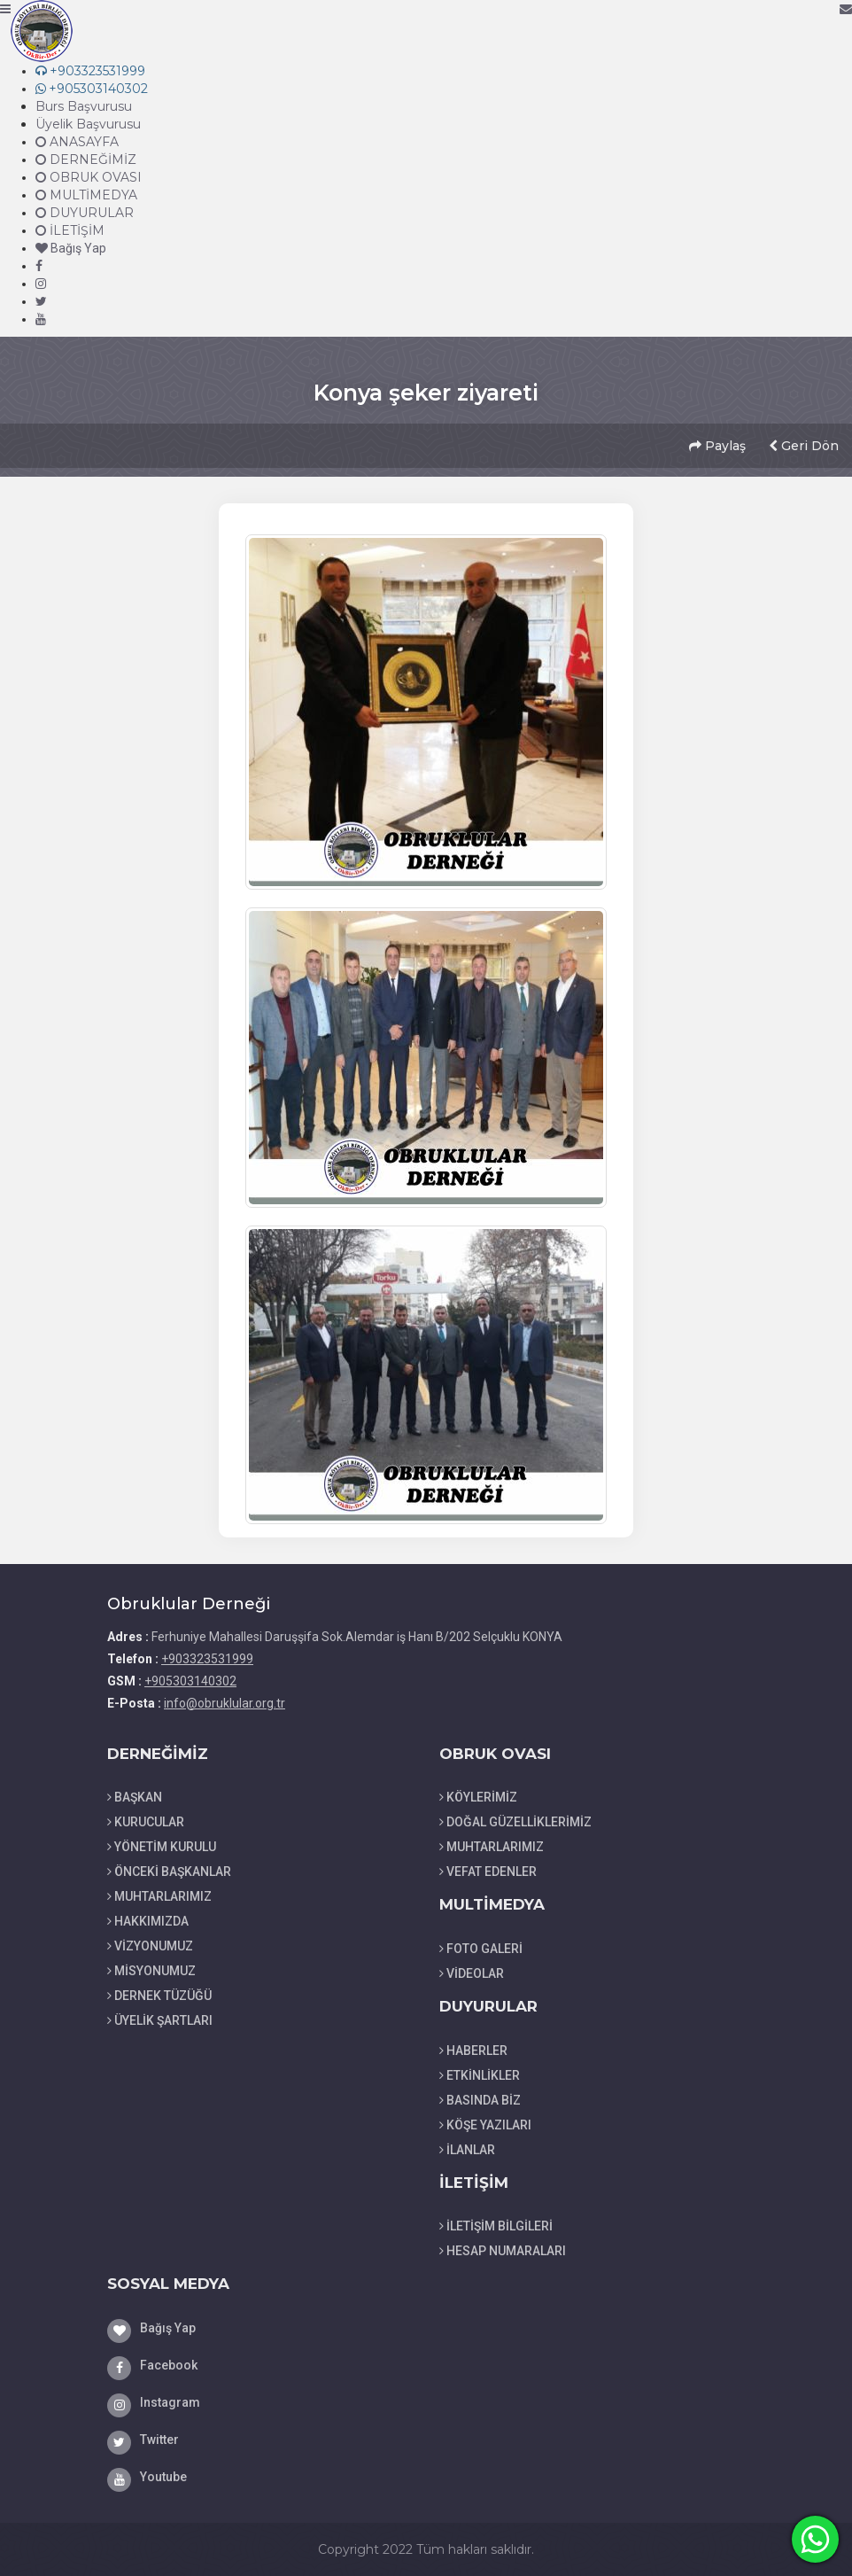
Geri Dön (804, 446)
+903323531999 (207, 1659)
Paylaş (717, 446)
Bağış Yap (70, 248)
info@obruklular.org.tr (224, 1703)
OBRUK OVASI (88, 177)
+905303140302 (190, 1681)
